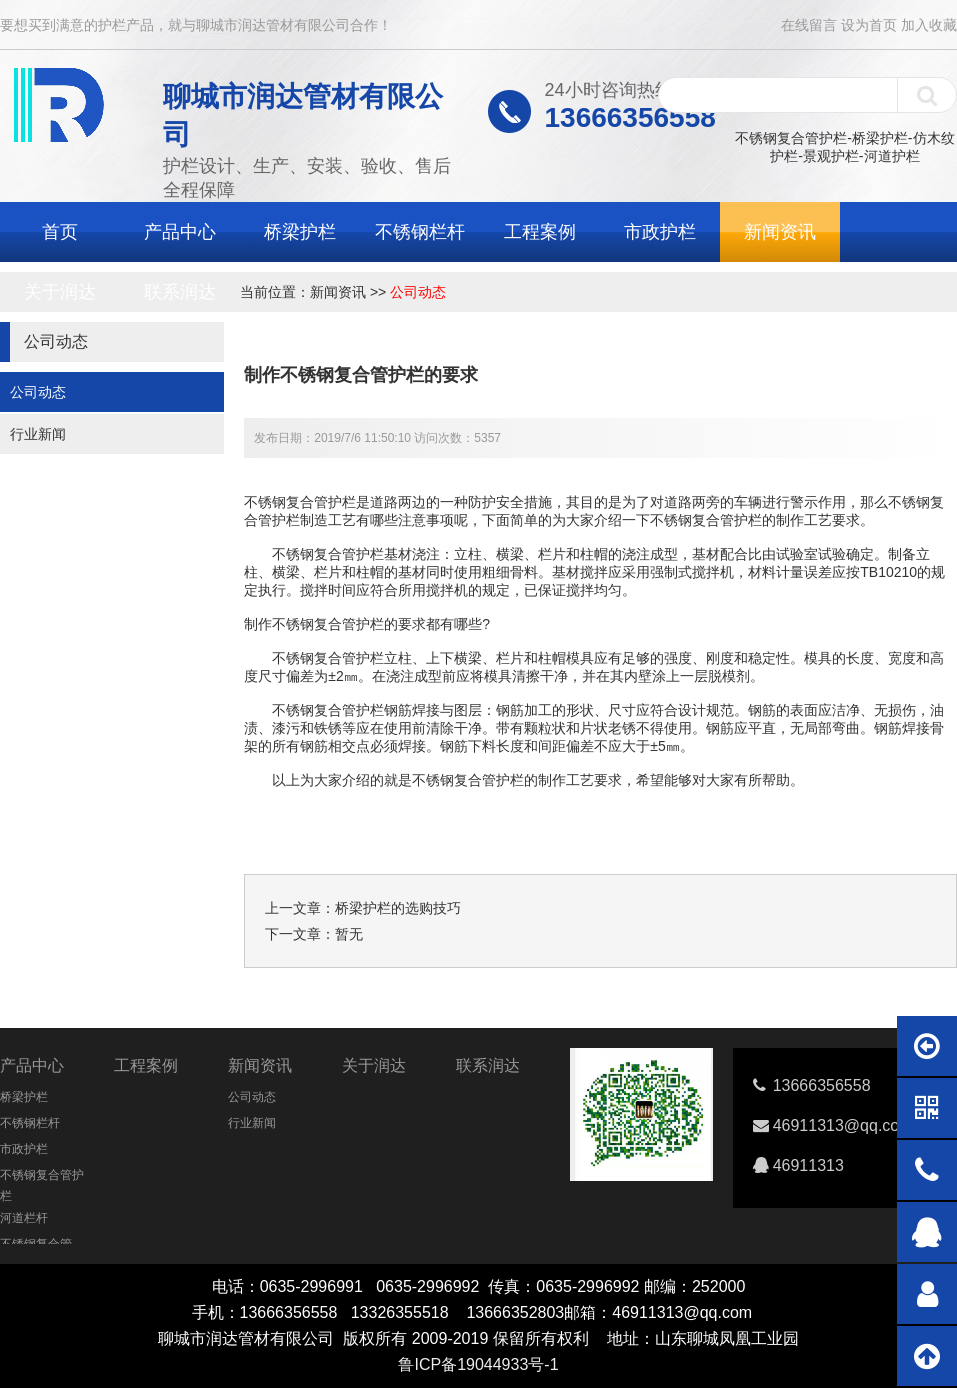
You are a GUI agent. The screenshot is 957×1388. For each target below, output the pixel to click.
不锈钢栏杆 (420, 232)
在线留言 (809, 25)
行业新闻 (38, 434)
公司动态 (418, 292)
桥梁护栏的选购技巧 (398, 908)
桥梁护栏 (300, 232)
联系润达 (180, 292)
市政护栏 (660, 232)
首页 (60, 232)
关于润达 (60, 292)
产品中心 (180, 232)
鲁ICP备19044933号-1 (478, 1364)
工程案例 (540, 232)
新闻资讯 (780, 232)
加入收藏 (929, 25)
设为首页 (869, 25)
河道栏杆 (24, 1218)
